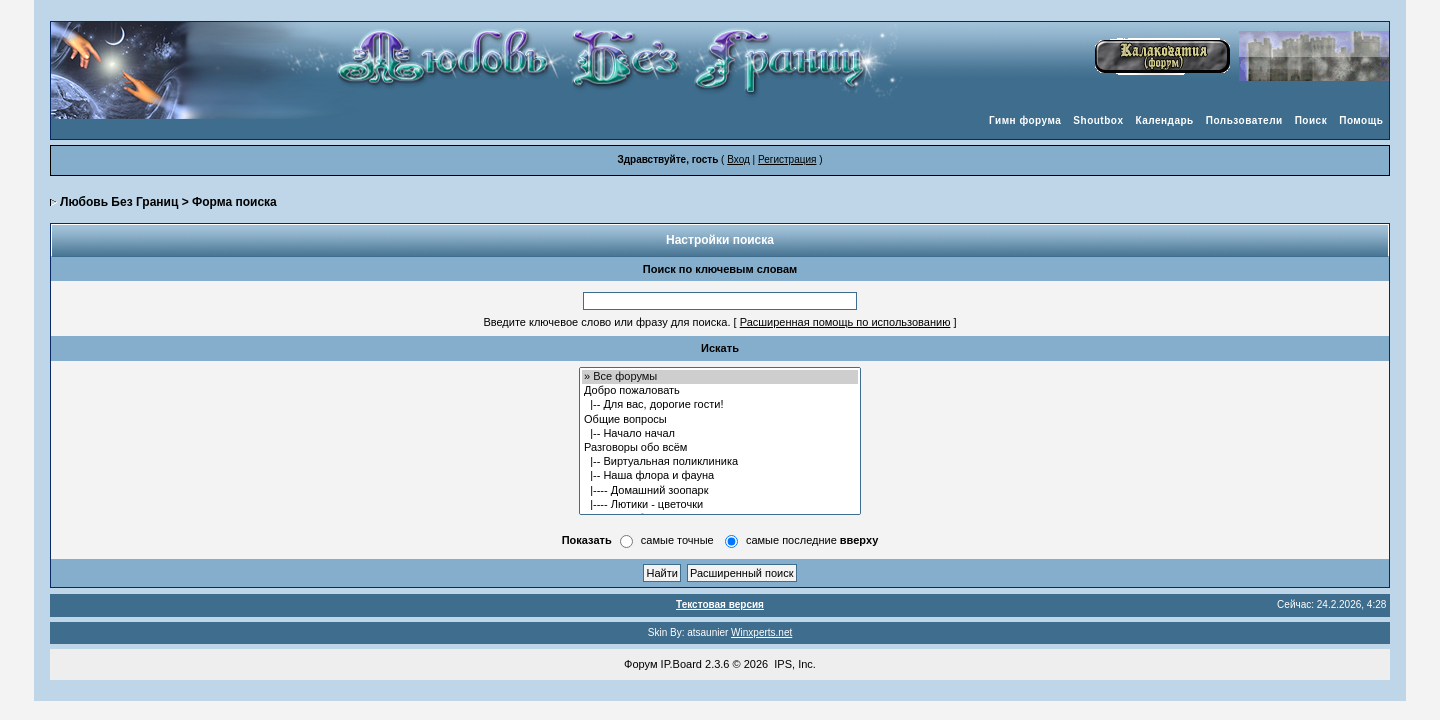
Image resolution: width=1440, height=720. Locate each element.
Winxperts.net (761, 632)
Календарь (1164, 120)
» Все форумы (720, 377)
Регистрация (787, 159)
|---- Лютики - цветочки (720, 505)
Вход (738, 159)
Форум (640, 664)
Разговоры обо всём (720, 448)
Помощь (1361, 120)
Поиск (1311, 120)
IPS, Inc (793, 664)
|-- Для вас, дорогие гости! (720, 405)
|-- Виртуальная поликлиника (720, 462)
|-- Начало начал (720, 434)
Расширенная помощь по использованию (845, 322)
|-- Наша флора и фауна (720, 476)
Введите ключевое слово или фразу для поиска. (606, 322)
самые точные (677, 540)
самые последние (812, 540)
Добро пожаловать (720, 391)
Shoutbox (1098, 120)
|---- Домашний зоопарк (720, 491)
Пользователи (1244, 120)
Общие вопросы (720, 420)
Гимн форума (1025, 120)
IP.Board (681, 664)
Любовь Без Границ (119, 202)
